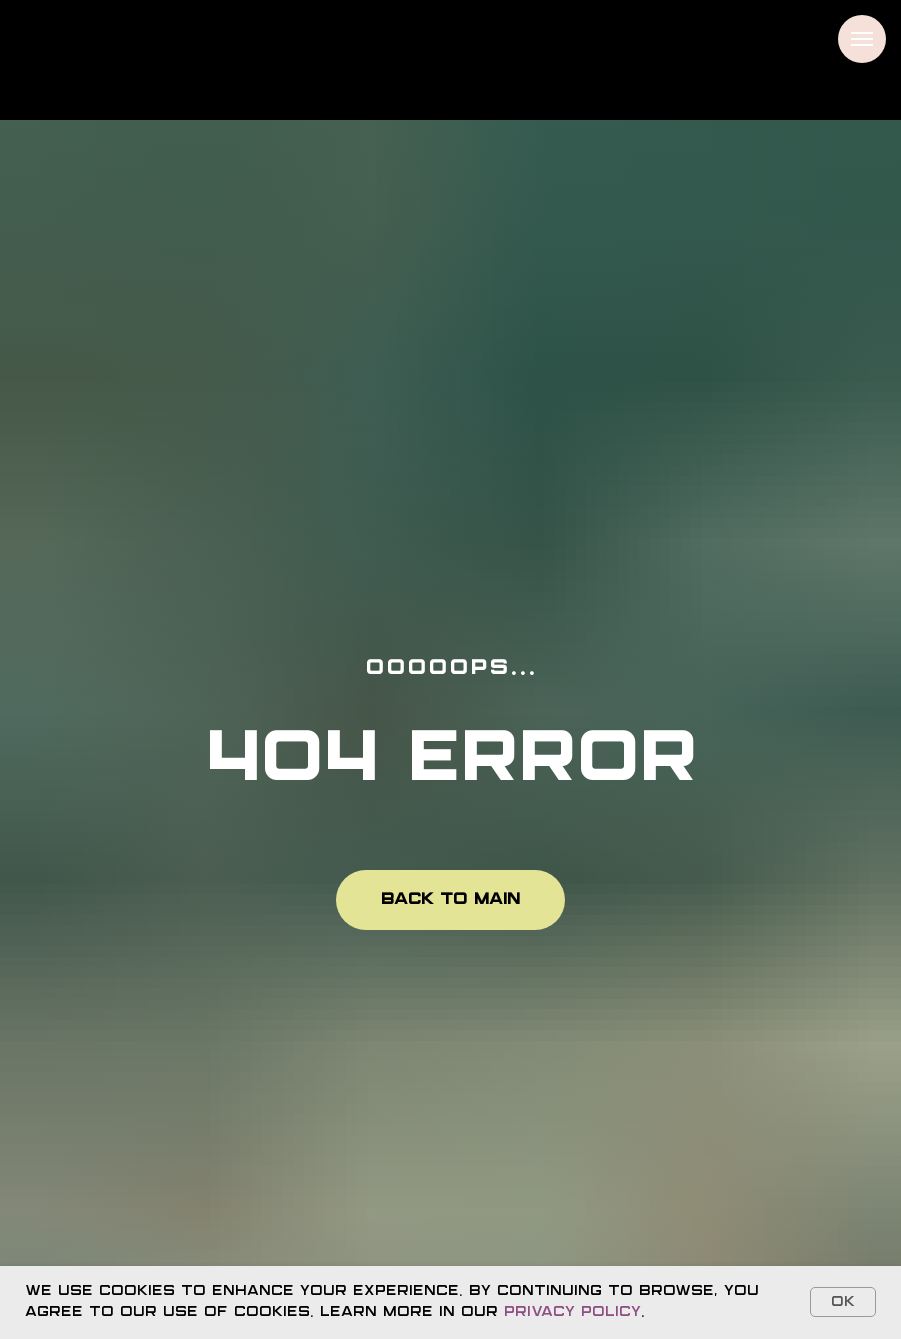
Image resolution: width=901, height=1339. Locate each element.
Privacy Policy (572, 1312)
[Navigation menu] (862, 39)
